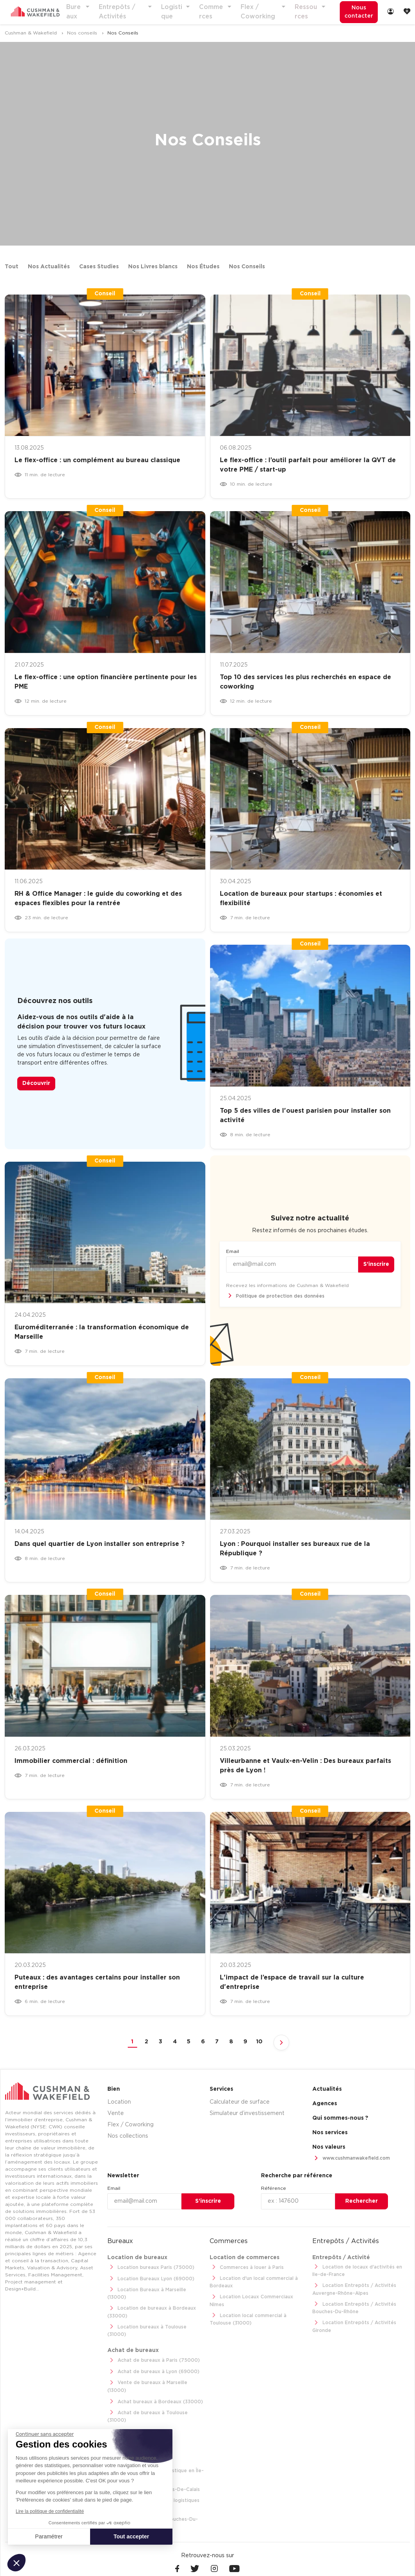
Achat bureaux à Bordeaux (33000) (153, 2379)
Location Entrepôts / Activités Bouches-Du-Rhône (352, 2306)
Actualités (327, 2089)
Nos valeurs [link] (328, 2147)
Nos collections (127, 2136)
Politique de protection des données (273, 1296)
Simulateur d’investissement (247, 2114)
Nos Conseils (247, 267)
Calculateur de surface (240, 2102)
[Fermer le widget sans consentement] (45, 2434)
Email (232, 1251)
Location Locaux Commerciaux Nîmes (257, 2296)
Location (119, 2102)
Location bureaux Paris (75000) (148, 2267)
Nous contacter (355, 12)
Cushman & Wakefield (31, 33)
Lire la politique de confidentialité (50, 2511)
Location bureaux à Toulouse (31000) (155, 2319)
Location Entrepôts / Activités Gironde (352, 2324)
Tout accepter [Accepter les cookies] (131, 2536)
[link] (389, 12)
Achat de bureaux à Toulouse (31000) (155, 2390)
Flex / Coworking (130, 2125)
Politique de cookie (270, 2559)
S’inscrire (376, 1264)
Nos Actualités (49, 267)
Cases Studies (99, 267)
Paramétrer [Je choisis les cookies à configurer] (49, 2536)
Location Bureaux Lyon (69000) (148, 2278)
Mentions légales (220, 2559)
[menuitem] (355, 12)
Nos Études (203, 267)
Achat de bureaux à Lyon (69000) (151, 2356)
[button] (16, 2562)
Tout (11, 267)
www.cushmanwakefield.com (349, 2158)
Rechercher (361, 2201)
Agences (324, 2104)
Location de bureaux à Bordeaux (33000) (149, 2304)
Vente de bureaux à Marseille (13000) (155, 2367)
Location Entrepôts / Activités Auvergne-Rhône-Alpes (352, 2288)
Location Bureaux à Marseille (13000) (155, 2289)
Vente (115, 2114)
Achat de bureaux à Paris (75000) (151, 2345)
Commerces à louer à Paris (245, 2267)
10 (259, 2042)
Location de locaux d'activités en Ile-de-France (360, 2270)
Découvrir (36, 1084)
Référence (273, 2188)
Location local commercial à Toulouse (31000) (258, 2311)
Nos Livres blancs (153, 267)
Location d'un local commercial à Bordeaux (252, 2282)
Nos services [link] (330, 2133)
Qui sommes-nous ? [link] (340, 2118)
